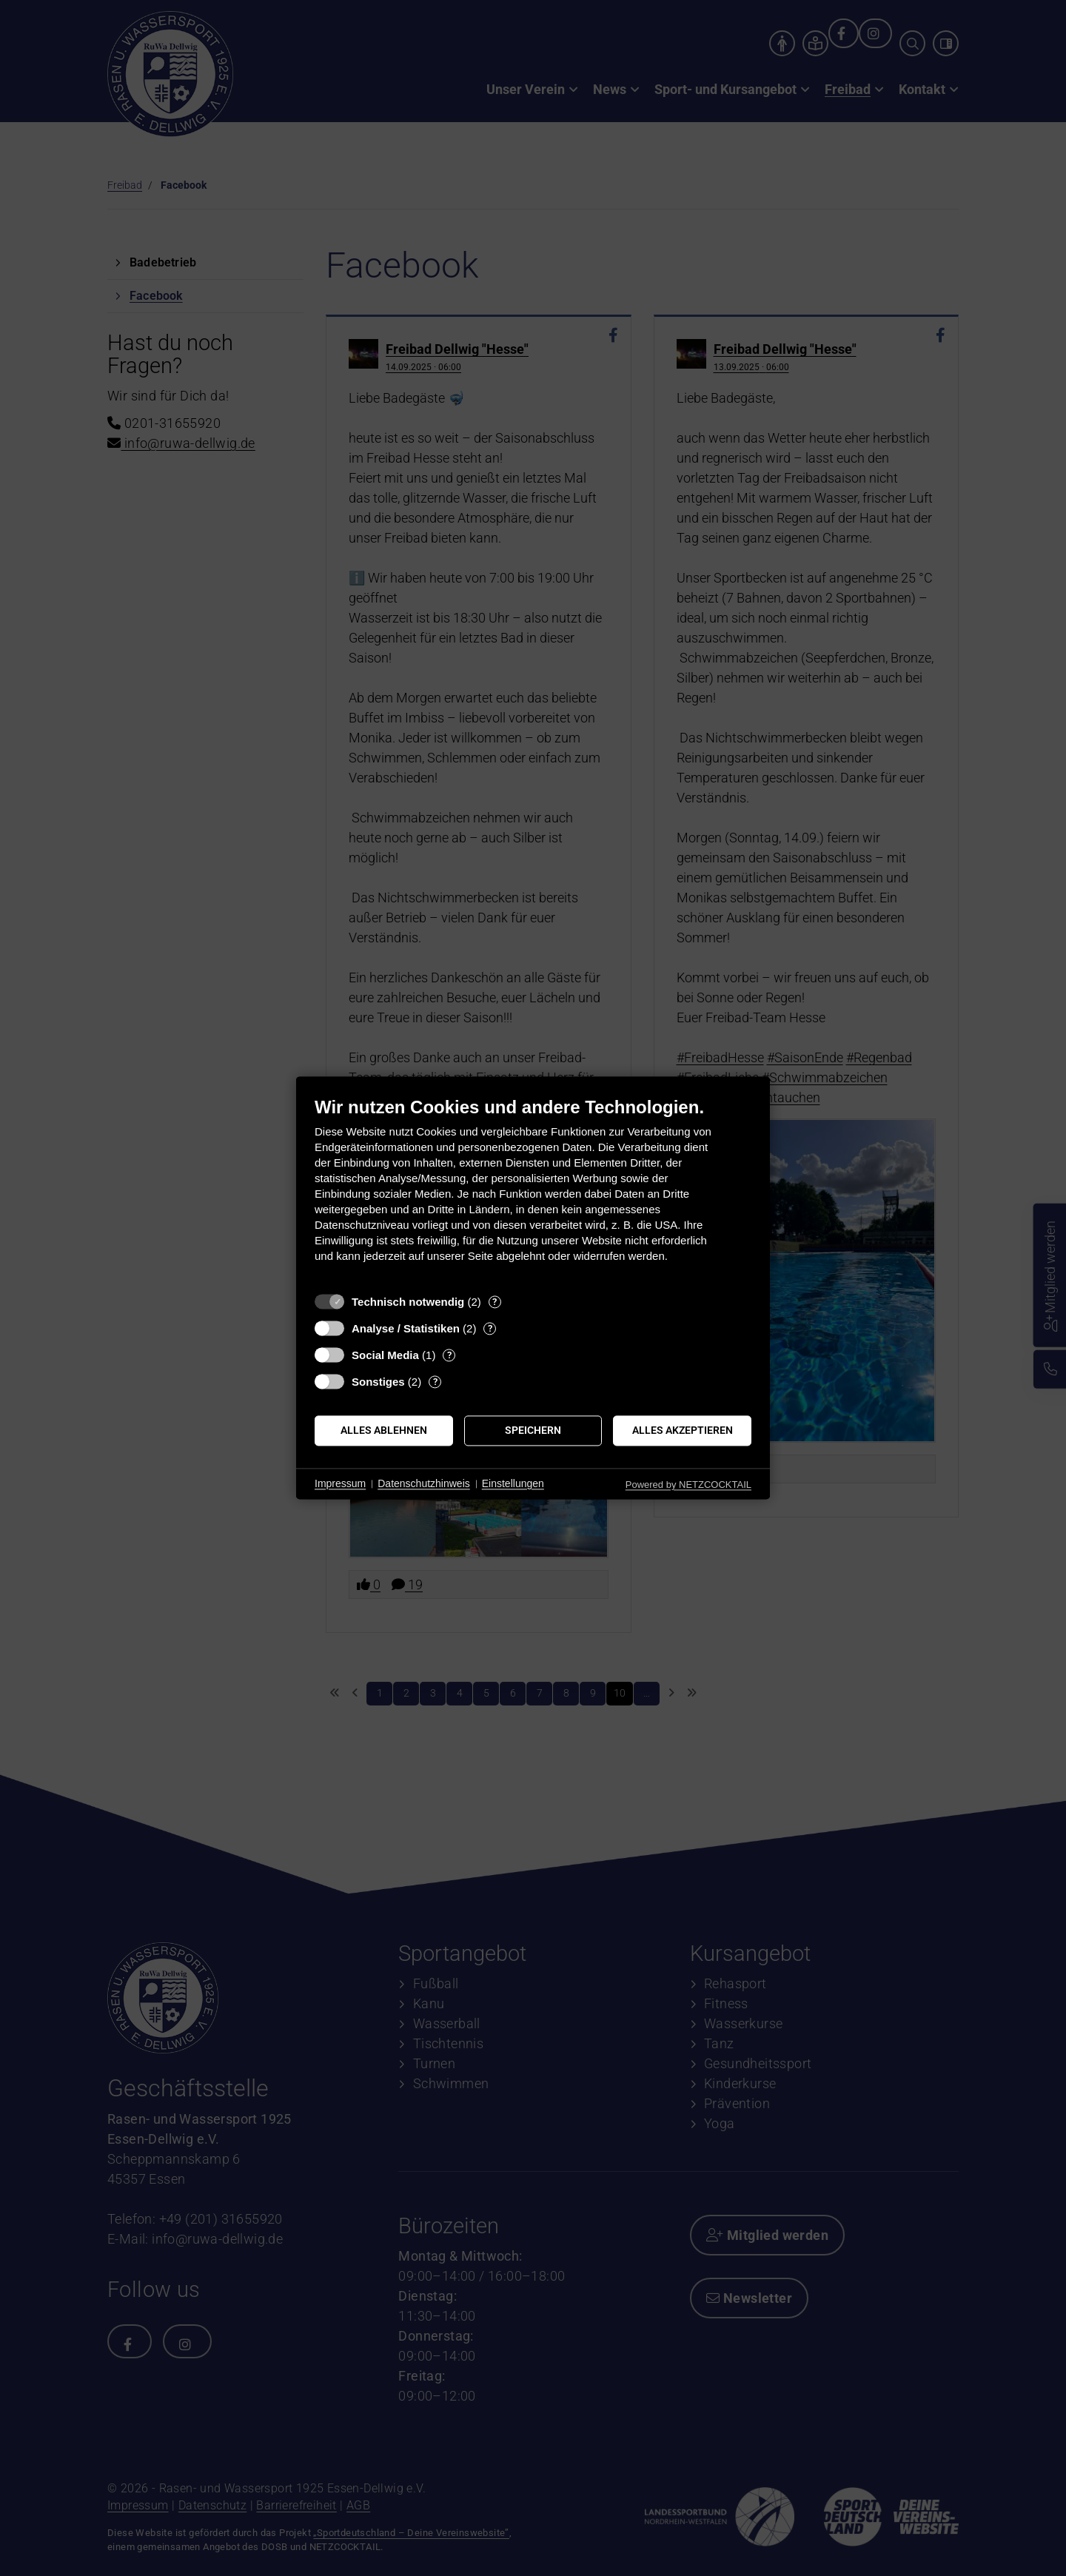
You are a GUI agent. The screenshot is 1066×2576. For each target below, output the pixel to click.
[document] (533, 1191)
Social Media (385, 1355)
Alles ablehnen (384, 1430)
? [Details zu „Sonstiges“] (435, 1381)
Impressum (340, 1483)
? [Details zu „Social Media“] (449, 1355)
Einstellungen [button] (513, 1483)
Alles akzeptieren (682, 1430)
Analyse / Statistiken (406, 1328)
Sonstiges (378, 1381)
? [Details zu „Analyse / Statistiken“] (490, 1328)
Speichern (533, 1430)
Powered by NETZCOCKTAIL (688, 1484)
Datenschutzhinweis (424, 1483)
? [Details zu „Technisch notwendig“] (494, 1301)
